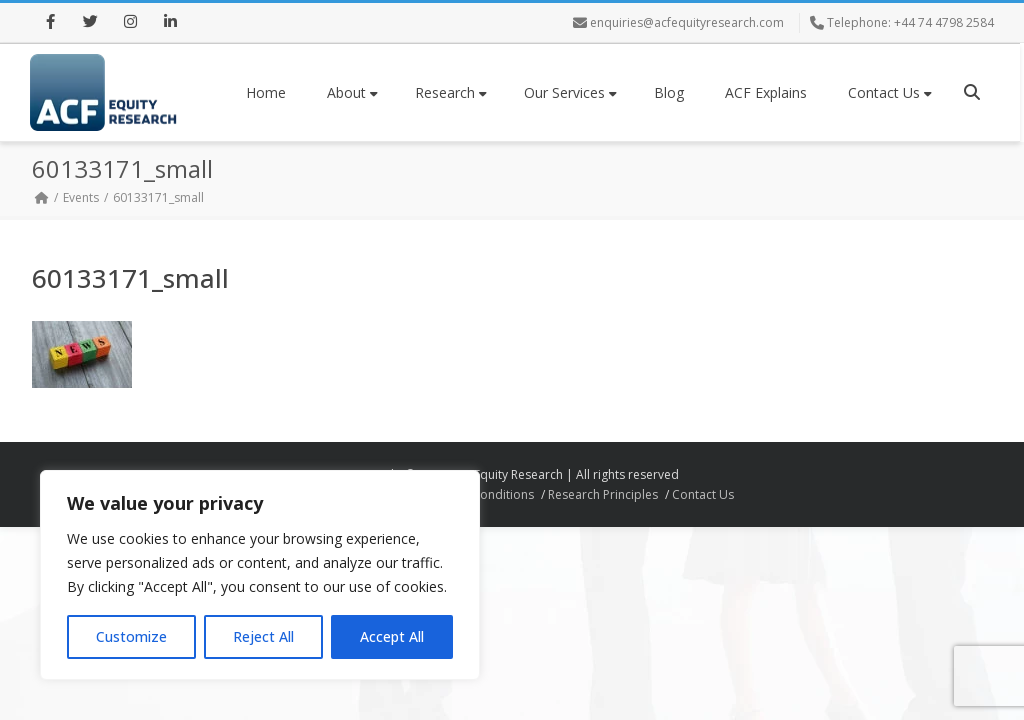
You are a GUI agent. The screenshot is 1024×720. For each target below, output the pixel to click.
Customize (131, 636)
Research (451, 92)
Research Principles (603, 494)
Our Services (570, 92)
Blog (669, 92)
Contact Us (890, 92)
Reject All (263, 636)
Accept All (392, 636)
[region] (260, 575)
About (352, 92)
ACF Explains (766, 92)
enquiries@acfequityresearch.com (687, 22)
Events (81, 197)
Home (266, 92)
